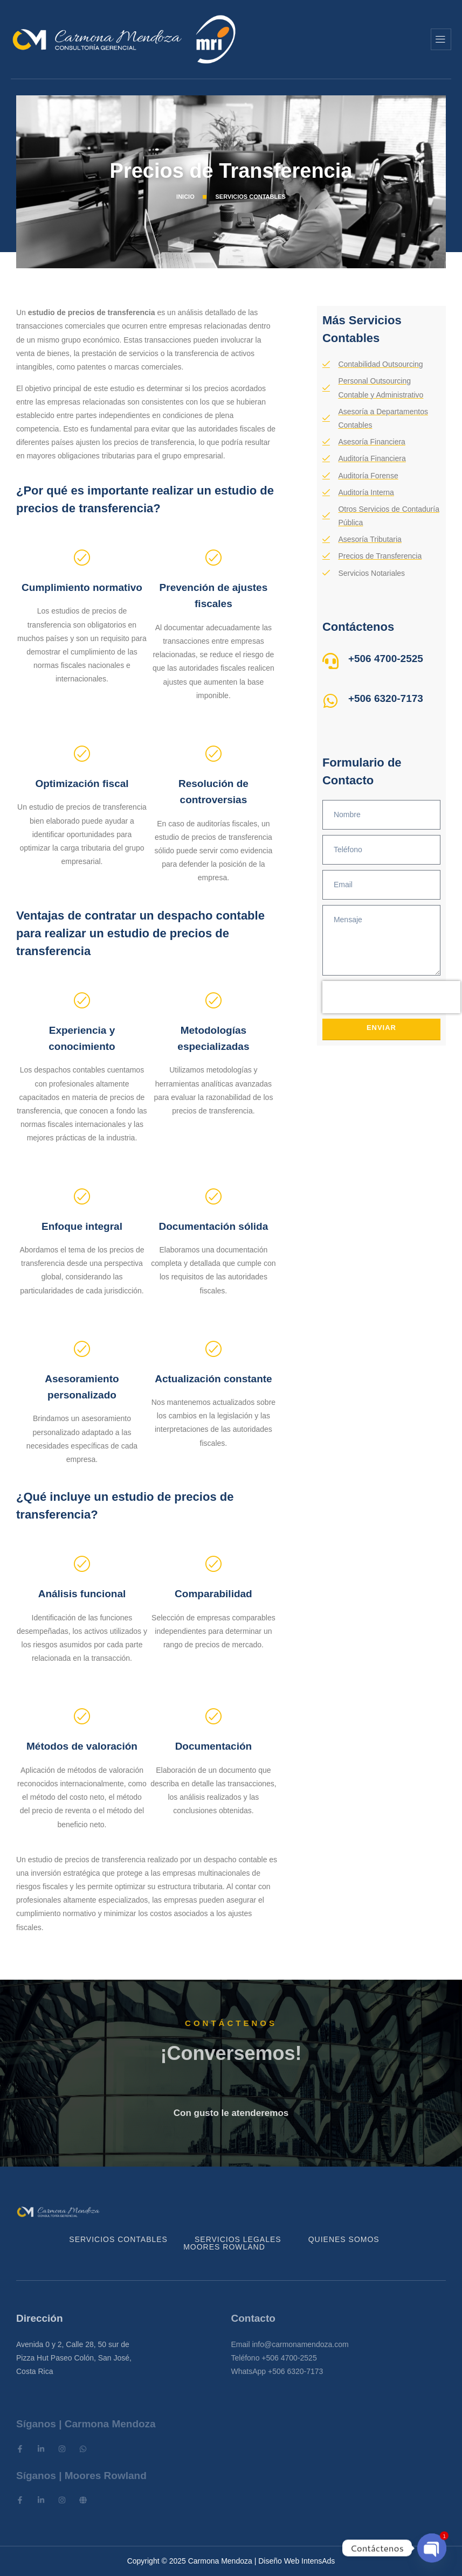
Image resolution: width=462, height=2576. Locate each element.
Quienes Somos (344, 2239)
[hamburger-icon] (441, 39)
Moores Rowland (224, 2247)
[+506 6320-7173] (330, 701)
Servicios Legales (238, 2239)
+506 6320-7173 (385, 698)
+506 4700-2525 (385, 658)
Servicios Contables (118, 2239)
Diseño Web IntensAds (296, 2561)
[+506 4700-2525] (330, 661)
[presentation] (391, 997)
